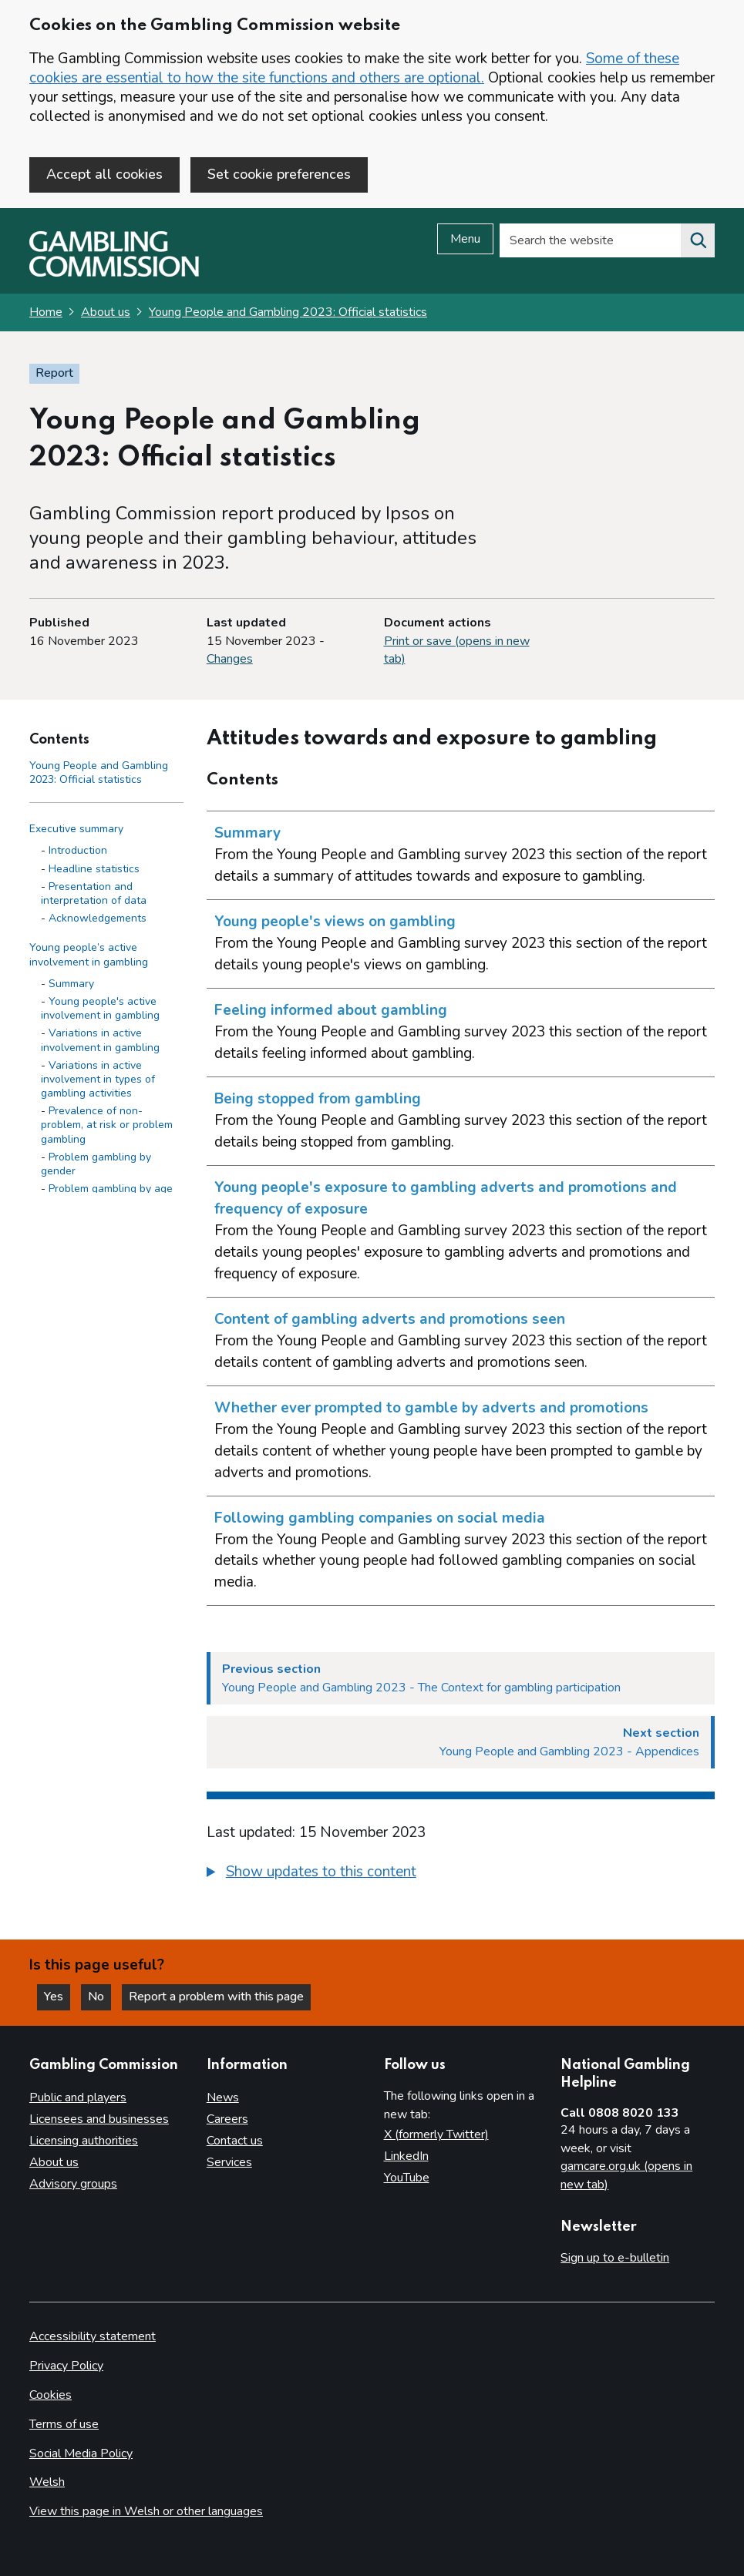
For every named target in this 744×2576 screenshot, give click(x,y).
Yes (57, 1996)
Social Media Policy (81, 2453)
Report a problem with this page (216, 1996)
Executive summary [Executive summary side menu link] (76, 828)
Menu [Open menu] (465, 238)
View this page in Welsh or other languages (146, 2511)
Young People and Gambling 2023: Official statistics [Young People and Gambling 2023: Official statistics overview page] (288, 312)
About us (105, 312)
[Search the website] (698, 240)
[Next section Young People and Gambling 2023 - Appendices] (461, 1742)
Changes (230, 658)
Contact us (235, 2140)
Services (229, 2162)
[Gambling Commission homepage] (114, 272)
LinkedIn (406, 2156)
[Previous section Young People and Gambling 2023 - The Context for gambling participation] (461, 1678)
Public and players (77, 2097)
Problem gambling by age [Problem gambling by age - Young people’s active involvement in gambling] (111, 1188)
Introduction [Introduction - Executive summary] (78, 850)
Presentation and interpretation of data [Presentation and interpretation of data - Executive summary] (93, 893)
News (223, 2097)
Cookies (50, 2394)
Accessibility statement (92, 2336)
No (99, 1996)
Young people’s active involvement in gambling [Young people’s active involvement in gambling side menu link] (88, 954)
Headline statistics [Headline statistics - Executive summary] (94, 868)
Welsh (47, 2482)
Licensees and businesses (99, 2119)
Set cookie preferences (279, 174)
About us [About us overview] (54, 2162)
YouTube (406, 2177)
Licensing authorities (83, 2140)
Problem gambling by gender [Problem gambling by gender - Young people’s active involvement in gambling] (96, 1164)
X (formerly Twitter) (436, 2134)
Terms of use (64, 2424)
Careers (227, 2119)
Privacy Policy (66, 2365)
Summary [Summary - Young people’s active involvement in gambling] (71, 983)
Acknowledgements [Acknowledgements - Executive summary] (97, 918)
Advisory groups (73, 2183)
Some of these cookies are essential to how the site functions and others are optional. (354, 68)
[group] (461, 1874)
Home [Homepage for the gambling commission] (45, 312)
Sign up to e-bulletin (615, 2257)
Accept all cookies (104, 174)
